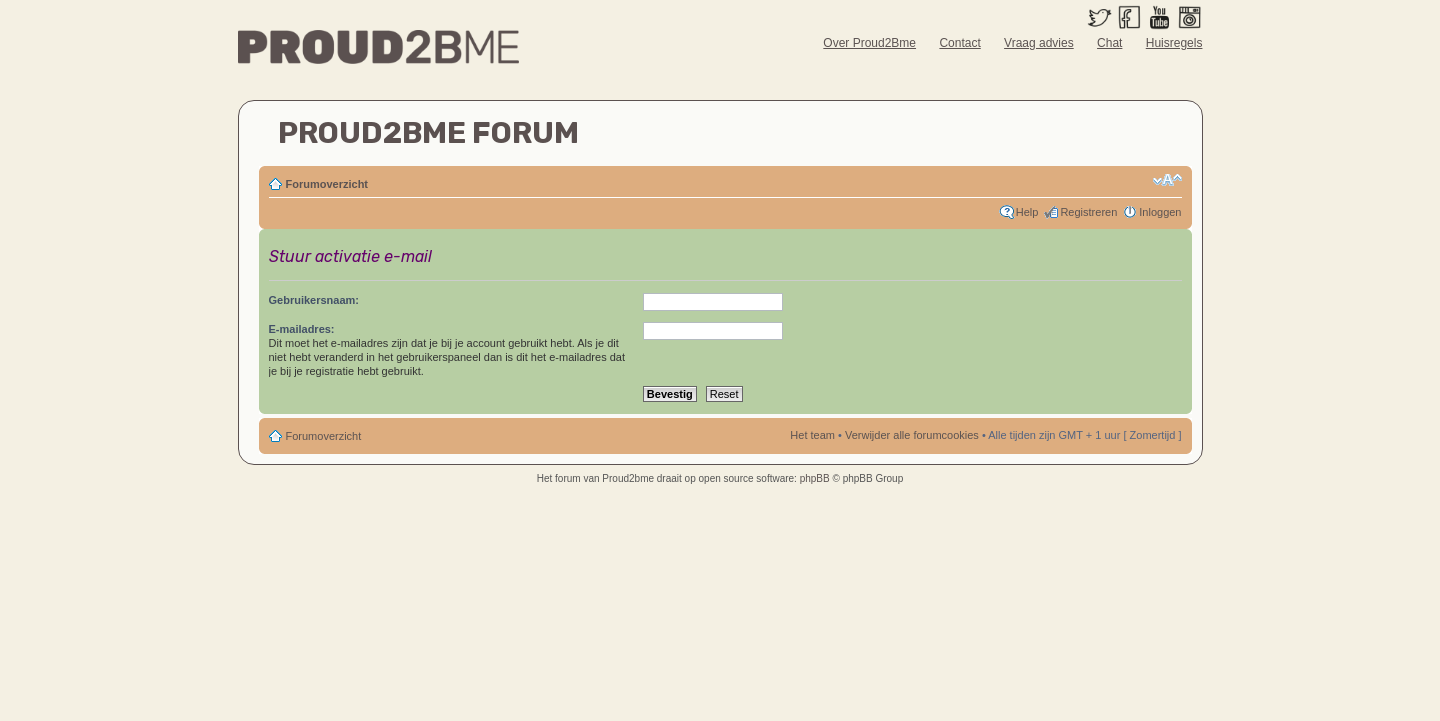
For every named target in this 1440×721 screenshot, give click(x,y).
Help (1027, 212)
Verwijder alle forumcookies (912, 435)
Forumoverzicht (327, 184)
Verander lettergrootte (1167, 180)
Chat (1109, 43)
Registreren (1088, 212)
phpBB (815, 478)
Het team (812, 435)
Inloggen (1160, 212)
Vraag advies (1039, 43)
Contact (959, 43)
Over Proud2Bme (869, 43)
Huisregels (1174, 43)
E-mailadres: (302, 329)
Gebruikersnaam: (314, 300)
